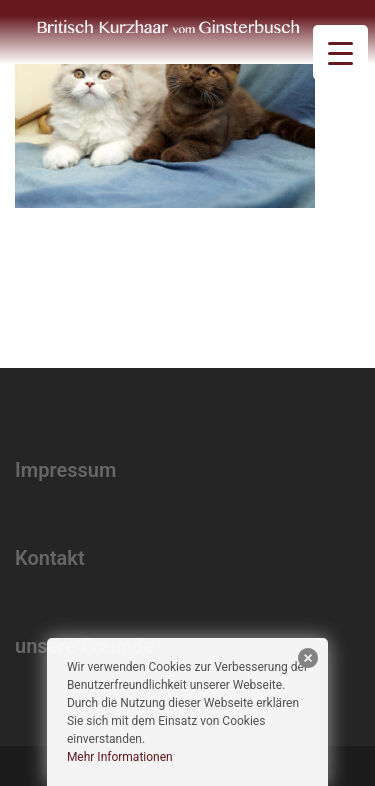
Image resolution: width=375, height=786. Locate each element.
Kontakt (50, 558)
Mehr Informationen (120, 757)
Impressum (65, 470)
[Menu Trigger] (340, 52)
